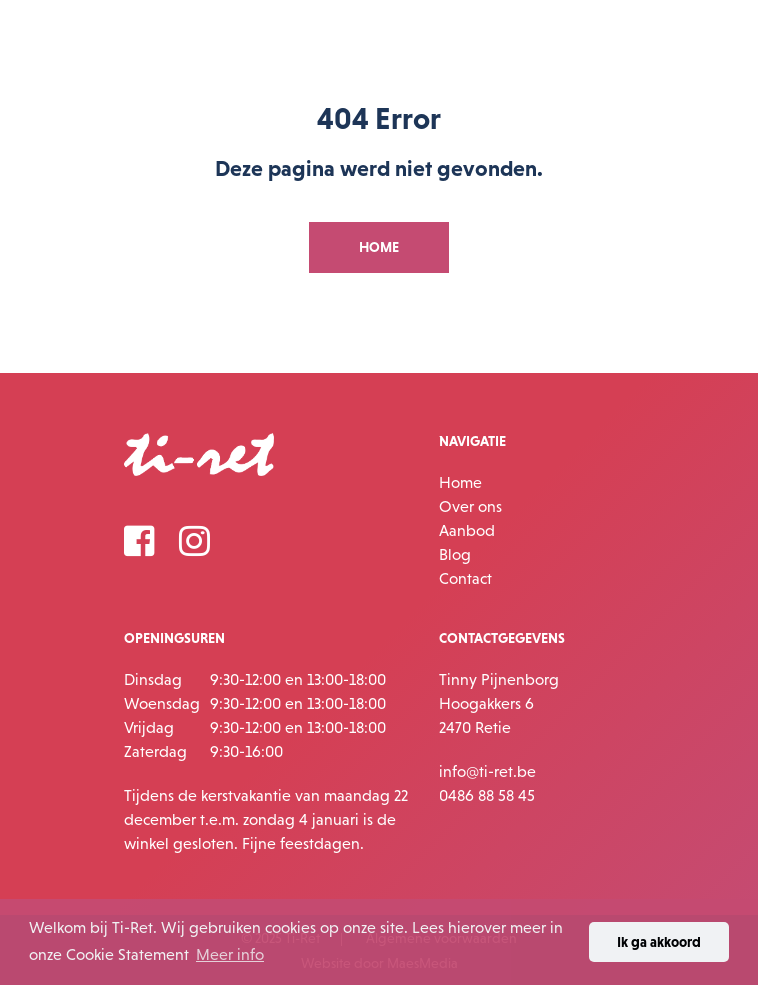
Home (460, 482)
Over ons (470, 506)
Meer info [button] (230, 954)
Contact (465, 578)
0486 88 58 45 (487, 795)
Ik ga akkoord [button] (659, 942)
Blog (455, 554)
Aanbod (467, 530)
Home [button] (379, 247)
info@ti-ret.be (487, 771)
